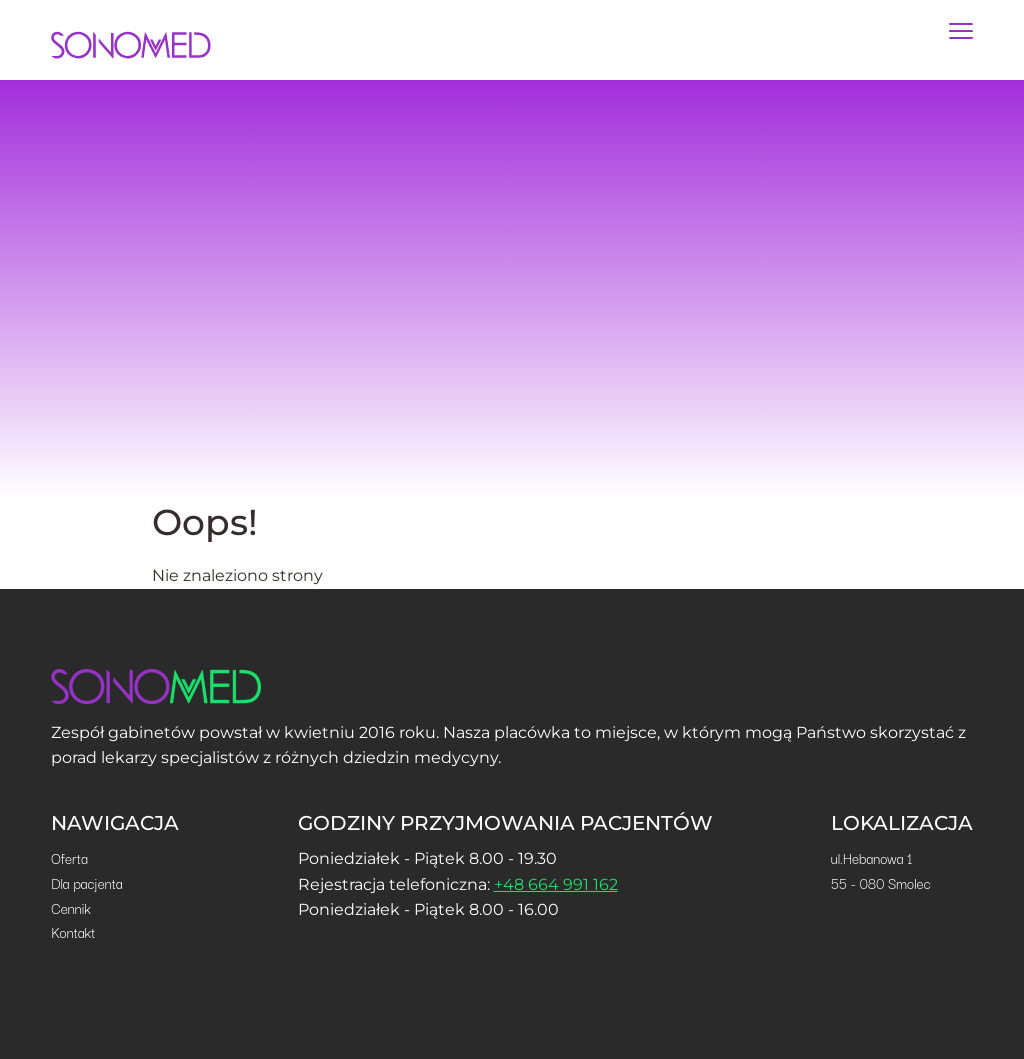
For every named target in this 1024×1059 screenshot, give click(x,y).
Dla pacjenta (86, 883)
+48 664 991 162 (556, 884)
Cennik (71, 908)
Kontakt (73, 932)
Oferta (69, 858)
